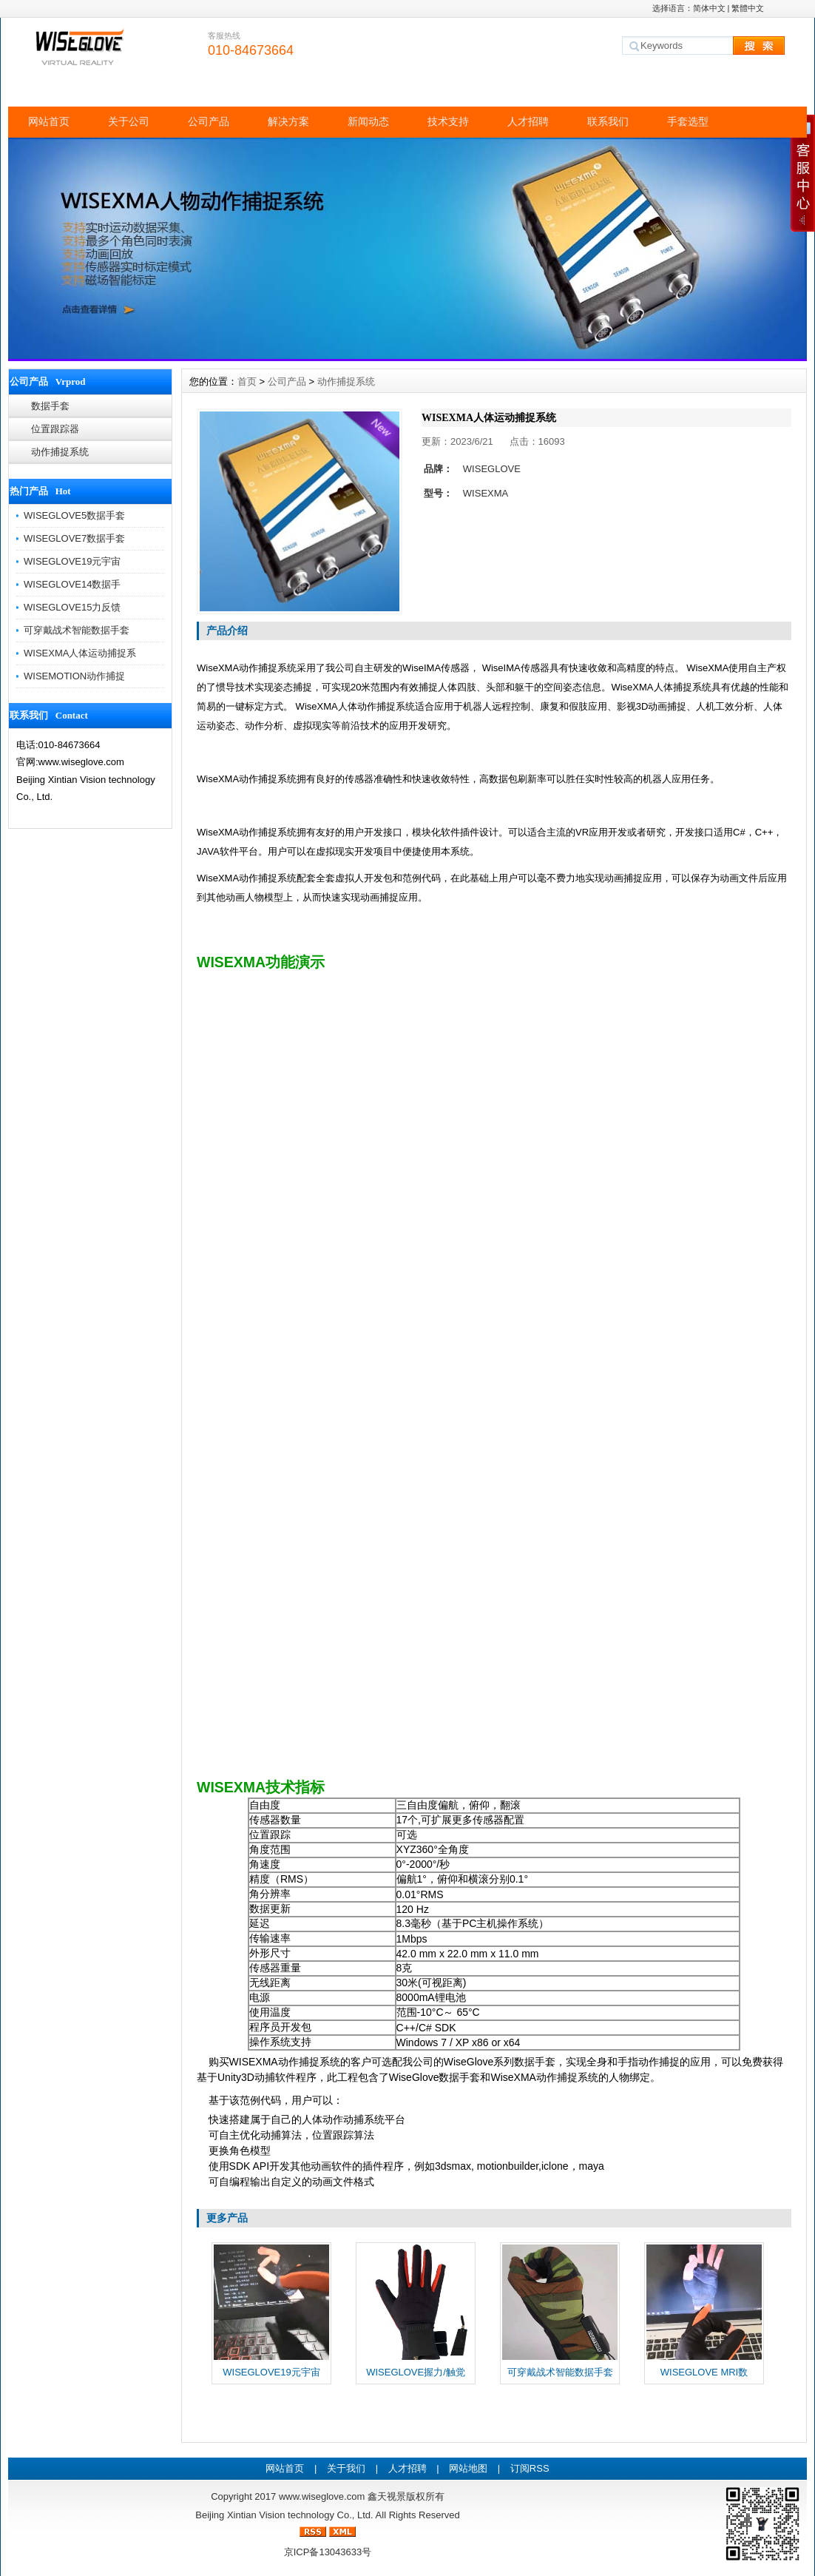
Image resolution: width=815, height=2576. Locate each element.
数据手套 (50, 405)
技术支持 (448, 121)
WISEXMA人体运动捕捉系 (80, 653)
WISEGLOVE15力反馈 (72, 607)
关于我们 (346, 2468)
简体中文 (709, 8)
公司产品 (208, 121)
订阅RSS (529, 2468)
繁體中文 (747, 8)
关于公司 (128, 121)
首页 (247, 381)
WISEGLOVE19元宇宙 (72, 561)
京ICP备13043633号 (328, 2551)
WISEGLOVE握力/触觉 (415, 2372)
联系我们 (608, 121)
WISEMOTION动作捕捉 (74, 676)
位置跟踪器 (55, 428)
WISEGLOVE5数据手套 (74, 515)
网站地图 (468, 2468)
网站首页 (49, 121)
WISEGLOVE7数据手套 (74, 538)
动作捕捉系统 (60, 451)
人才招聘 (528, 121)
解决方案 (288, 121)
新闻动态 (368, 121)
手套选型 (688, 121)
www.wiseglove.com (322, 2496)
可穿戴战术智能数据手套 (76, 630)
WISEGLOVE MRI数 (704, 2372)
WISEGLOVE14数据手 (72, 584)
